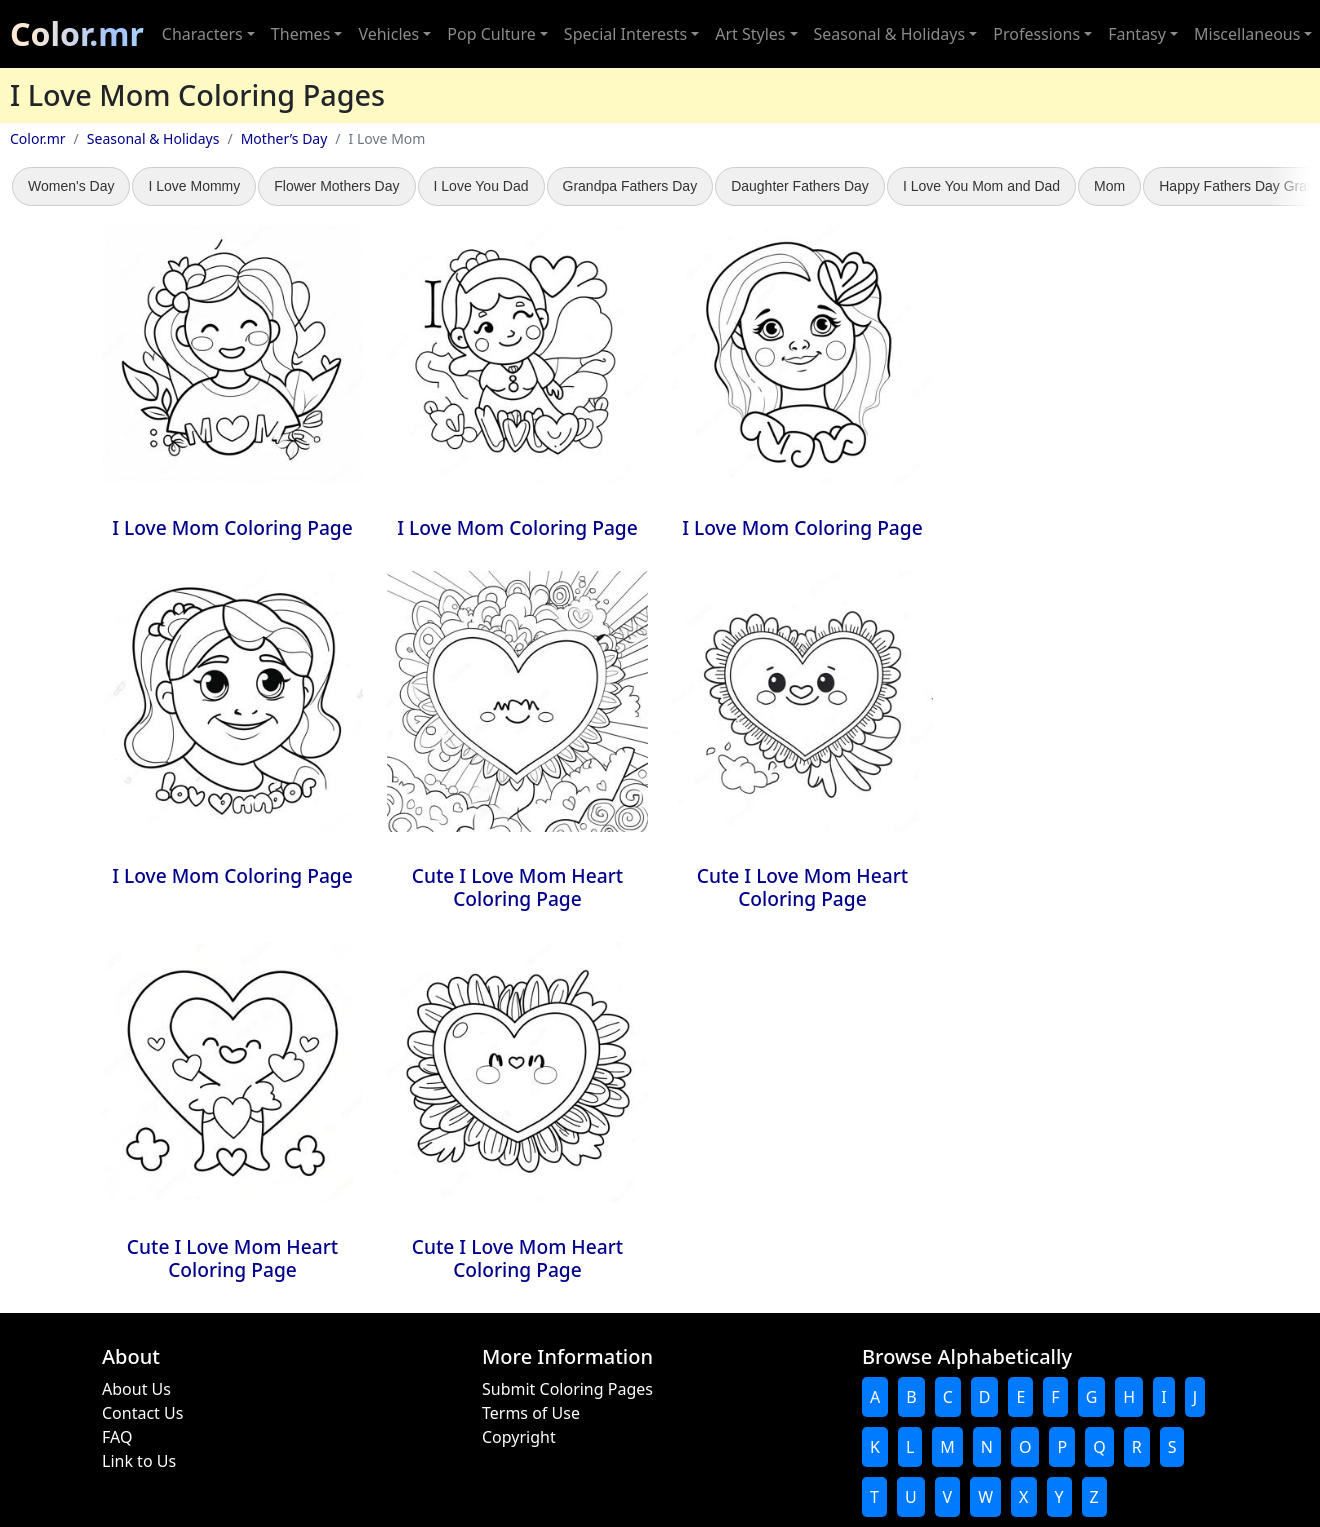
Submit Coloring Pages (567, 1389)
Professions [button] (1036, 34)
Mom (1109, 186)
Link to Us (139, 1461)
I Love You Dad (481, 186)
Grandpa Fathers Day (630, 186)
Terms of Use (531, 1413)
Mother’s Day (284, 138)
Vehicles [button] (388, 34)
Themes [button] (300, 34)
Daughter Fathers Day (800, 186)
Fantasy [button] (1137, 34)
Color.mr (77, 33)
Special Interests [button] (625, 34)
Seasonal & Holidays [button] (890, 34)
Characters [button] (202, 34)
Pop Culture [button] (491, 34)
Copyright (519, 1437)
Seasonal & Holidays (153, 138)
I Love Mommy (194, 186)
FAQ (117, 1437)
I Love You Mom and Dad (981, 186)
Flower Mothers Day (336, 186)
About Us (136, 1389)
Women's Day (71, 186)
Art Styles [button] (750, 34)
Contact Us (142, 1413)
